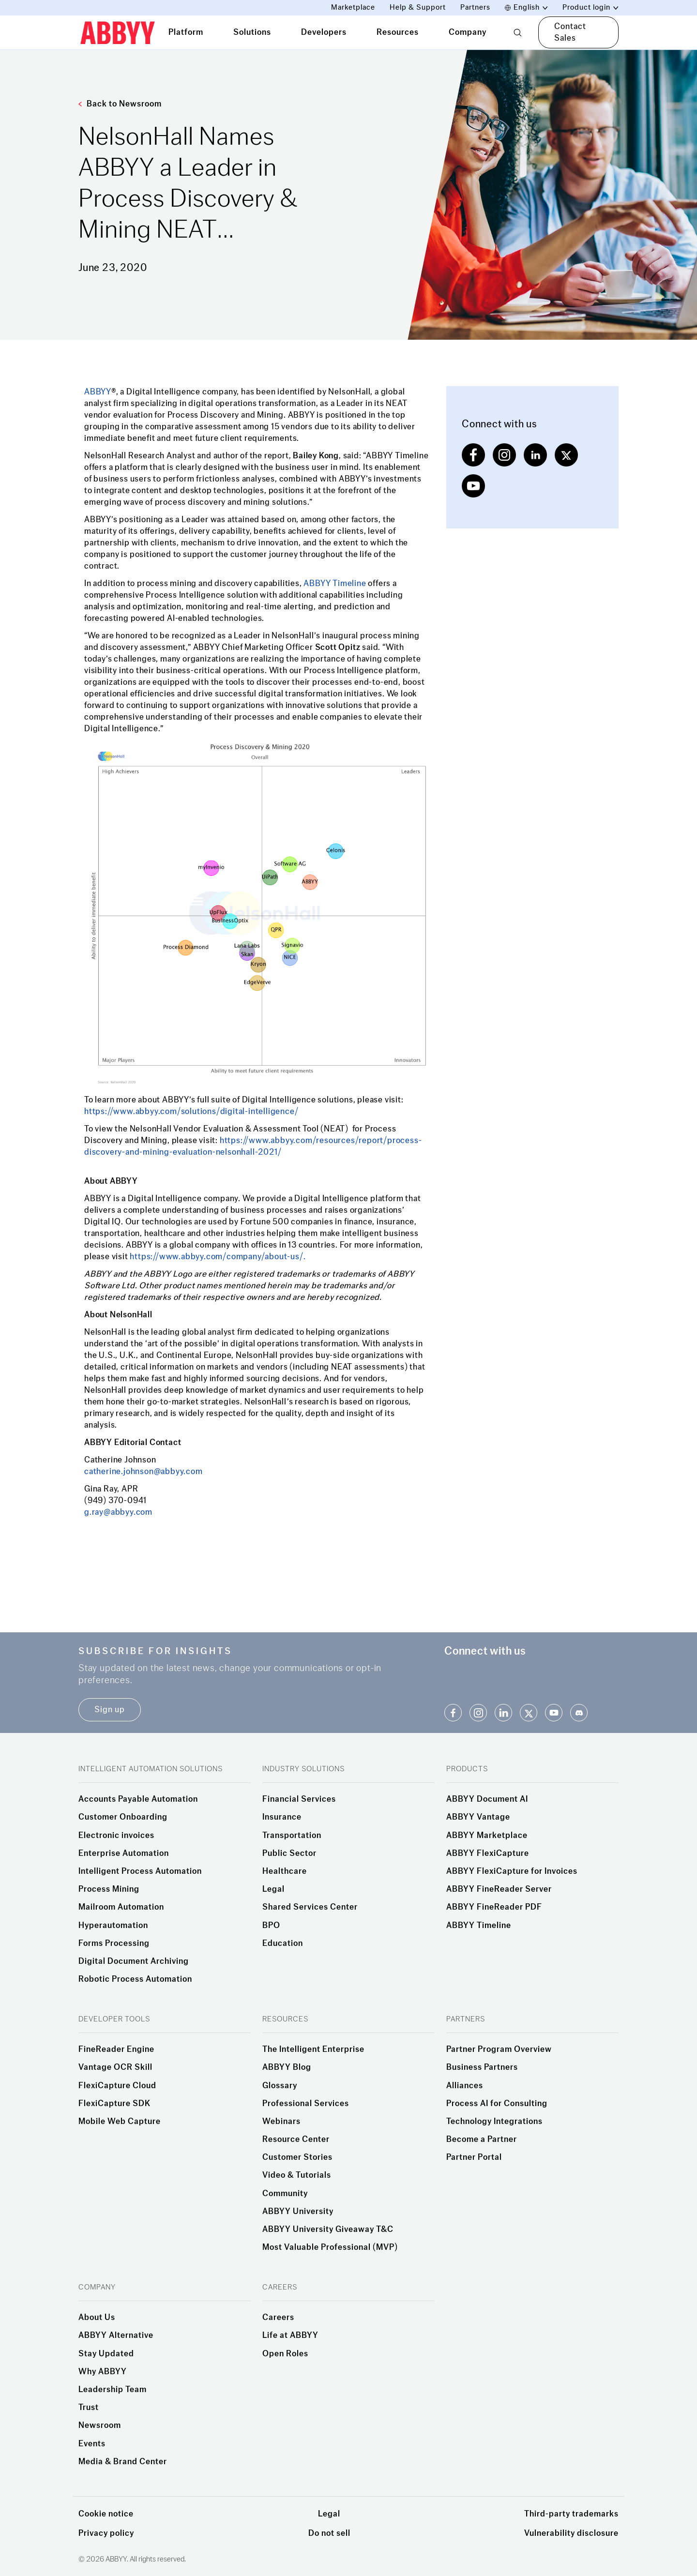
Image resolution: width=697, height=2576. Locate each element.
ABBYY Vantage (478, 1817)
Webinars (281, 2121)
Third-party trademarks (571, 2514)
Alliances (464, 2085)
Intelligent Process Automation (140, 1871)
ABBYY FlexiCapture (487, 1853)
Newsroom (99, 2425)
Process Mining (108, 1889)
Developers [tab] (324, 32)
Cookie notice (106, 2514)
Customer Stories (297, 2157)
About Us (96, 2317)
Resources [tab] (398, 32)
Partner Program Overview (499, 2049)
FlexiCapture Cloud (117, 2085)
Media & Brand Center (122, 2461)
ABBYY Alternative (115, 2335)
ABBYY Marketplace (487, 1835)
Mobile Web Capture (119, 2121)
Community (285, 2193)
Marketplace (353, 7)
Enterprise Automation (123, 1853)
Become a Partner (481, 2139)
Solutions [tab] (252, 32)
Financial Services (299, 1799)
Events (92, 2444)
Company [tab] (467, 32)
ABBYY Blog (286, 2067)
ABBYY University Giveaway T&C (328, 2229)
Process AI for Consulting (496, 2103)
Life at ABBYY (290, 2335)
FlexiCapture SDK (114, 2103)
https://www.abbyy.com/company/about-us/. (217, 1256)
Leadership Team (112, 2389)
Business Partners (482, 2067)
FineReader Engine (116, 2049)
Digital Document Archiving (133, 1961)
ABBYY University (297, 2211)
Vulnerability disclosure (571, 2533)
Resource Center (296, 2139)
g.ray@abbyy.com (118, 1512)
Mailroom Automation (121, 1907)
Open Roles (285, 2354)
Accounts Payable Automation (138, 1799)
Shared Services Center (310, 1907)
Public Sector (289, 1853)
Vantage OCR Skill (115, 2067)
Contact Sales (570, 32)
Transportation (291, 1835)
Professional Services (305, 2103)
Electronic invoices (116, 1835)
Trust (88, 2407)
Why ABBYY (102, 2371)
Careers (278, 2317)
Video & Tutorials (296, 2175)
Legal (273, 1889)
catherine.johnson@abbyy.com (143, 1471)
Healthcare (284, 1871)
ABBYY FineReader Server (499, 1889)
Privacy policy (106, 2533)
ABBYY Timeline (334, 583)
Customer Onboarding (122, 1817)
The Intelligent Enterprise (313, 2049)
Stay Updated (106, 2354)
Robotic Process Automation (135, 1979)
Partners (475, 7)
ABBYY (97, 392)
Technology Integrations (494, 2121)
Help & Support (418, 7)
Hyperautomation (113, 1925)
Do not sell (329, 2533)
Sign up (109, 1709)
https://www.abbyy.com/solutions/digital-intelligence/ (191, 1111)
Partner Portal (474, 2157)
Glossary (279, 2085)
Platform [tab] (185, 32)
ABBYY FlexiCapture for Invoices (511, 1871)
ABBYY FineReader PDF (494, 1907)
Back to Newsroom (120, 104)
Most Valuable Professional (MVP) (330, 2247)
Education (282, 1943)
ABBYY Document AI (487, 1799)
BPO (271, 1925)
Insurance (282, 1817)
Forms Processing (114, 1943)
